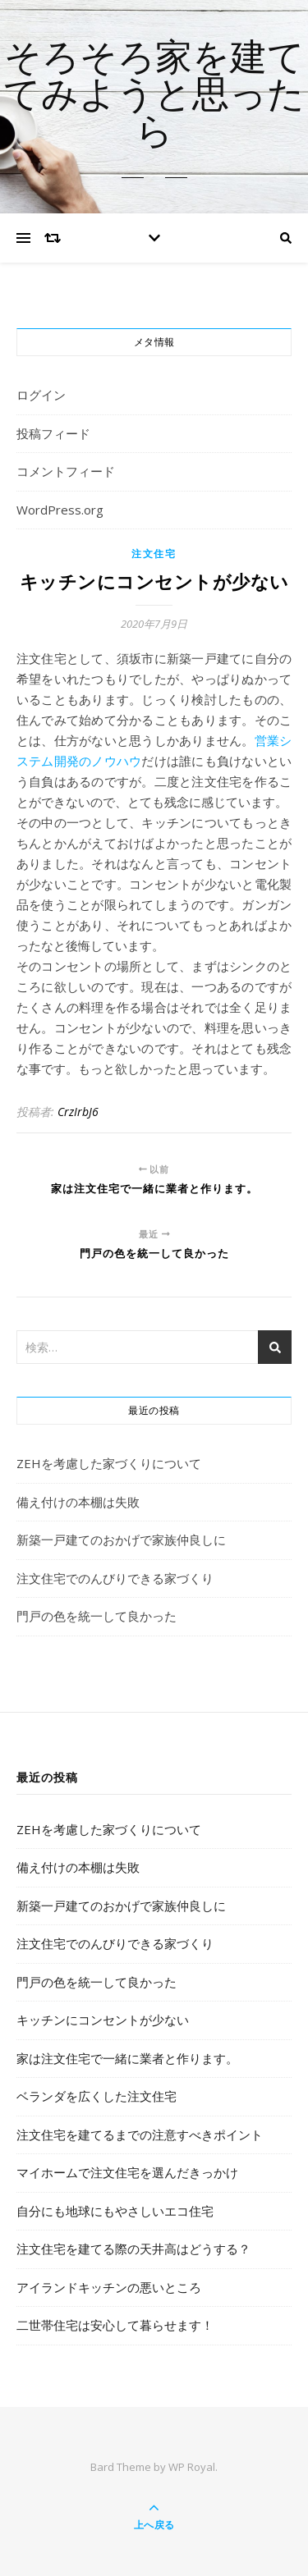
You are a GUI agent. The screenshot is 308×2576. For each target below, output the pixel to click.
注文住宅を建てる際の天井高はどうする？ (133, 2248)
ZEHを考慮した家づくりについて (108, 1463)
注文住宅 (154, 553)
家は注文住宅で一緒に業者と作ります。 (127, 2058)
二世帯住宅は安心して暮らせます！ (115, 2325)
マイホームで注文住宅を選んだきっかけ (127, 2172)
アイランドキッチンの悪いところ (108, 2287)
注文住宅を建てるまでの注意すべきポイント (139, 2134)
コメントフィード (65, 471)
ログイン (41, 395)
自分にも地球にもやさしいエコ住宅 (115, 2211)
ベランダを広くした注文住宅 (96, 2096)
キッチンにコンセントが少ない (102, 2019)
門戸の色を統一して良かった (96, 1616)
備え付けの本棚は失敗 (78, 1502)
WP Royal (191, 2466)
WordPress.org (59, 509)
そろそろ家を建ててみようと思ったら (154, 96)
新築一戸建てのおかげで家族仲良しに (121, 1539)
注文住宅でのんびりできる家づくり (115, 1578)
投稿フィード (53, 433)
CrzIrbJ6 (78, 1111)
